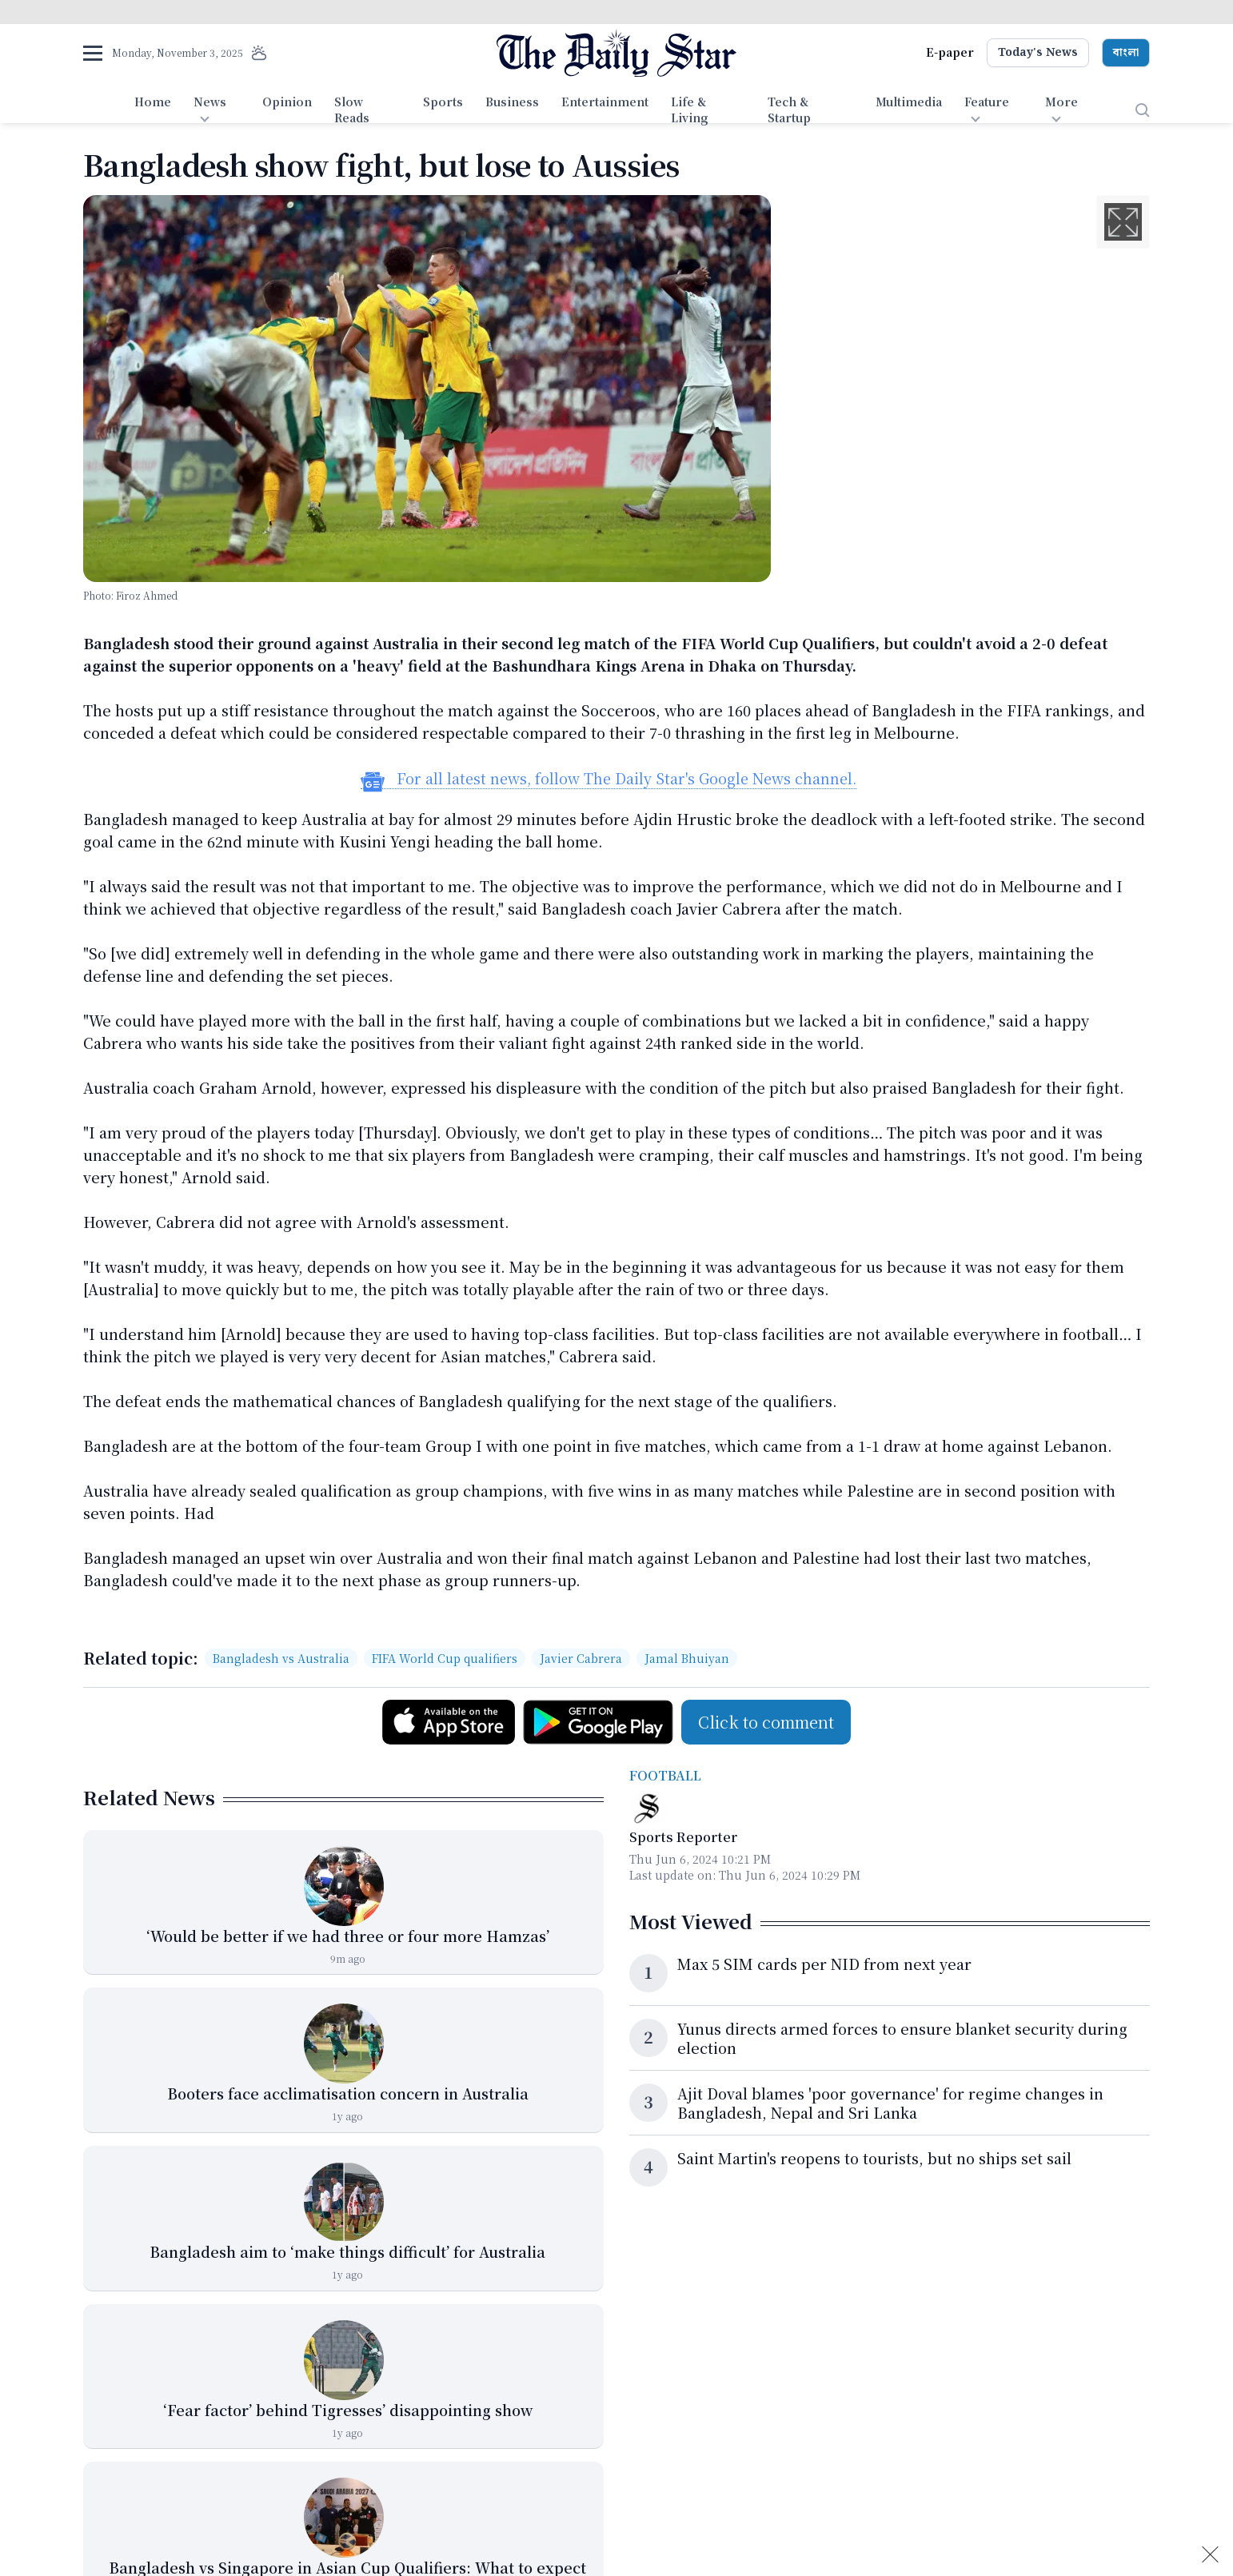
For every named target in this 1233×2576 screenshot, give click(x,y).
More (1061, 102)
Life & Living (689, 110)
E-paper (950, 52)
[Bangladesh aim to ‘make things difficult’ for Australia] (344, 2202)
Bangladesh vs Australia (281, 1658)
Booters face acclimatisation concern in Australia (348, 2093)
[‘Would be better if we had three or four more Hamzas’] (344, 1886)
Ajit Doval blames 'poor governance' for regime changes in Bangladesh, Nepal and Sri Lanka (890, 2103)
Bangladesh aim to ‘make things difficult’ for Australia (347, 2251)
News (210, 102)
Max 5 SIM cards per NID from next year (824, 1963)
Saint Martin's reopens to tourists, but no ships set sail (874, 2157)
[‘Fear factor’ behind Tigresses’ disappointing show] (344, 2360)
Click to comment (766, 1721)
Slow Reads (351, 110)
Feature (986, 102)
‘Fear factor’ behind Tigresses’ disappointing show (348, 2409)
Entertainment (604, 102)
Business (512, 102)
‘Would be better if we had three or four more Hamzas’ (347, 1935)
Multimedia (909, 102)
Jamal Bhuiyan (686, 1658)
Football (665, 1775)
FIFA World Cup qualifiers (444, 1658)
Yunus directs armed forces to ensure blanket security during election (902, 2038)
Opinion (287, 102)
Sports (443, 102)
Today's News (1038, 53)
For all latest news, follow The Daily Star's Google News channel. (608, 778)
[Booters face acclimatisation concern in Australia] (344, 2044)
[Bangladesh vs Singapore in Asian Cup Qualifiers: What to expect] (344, 2518)
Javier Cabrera (581, 1658)
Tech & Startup (789, 110)
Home (152, 102)
